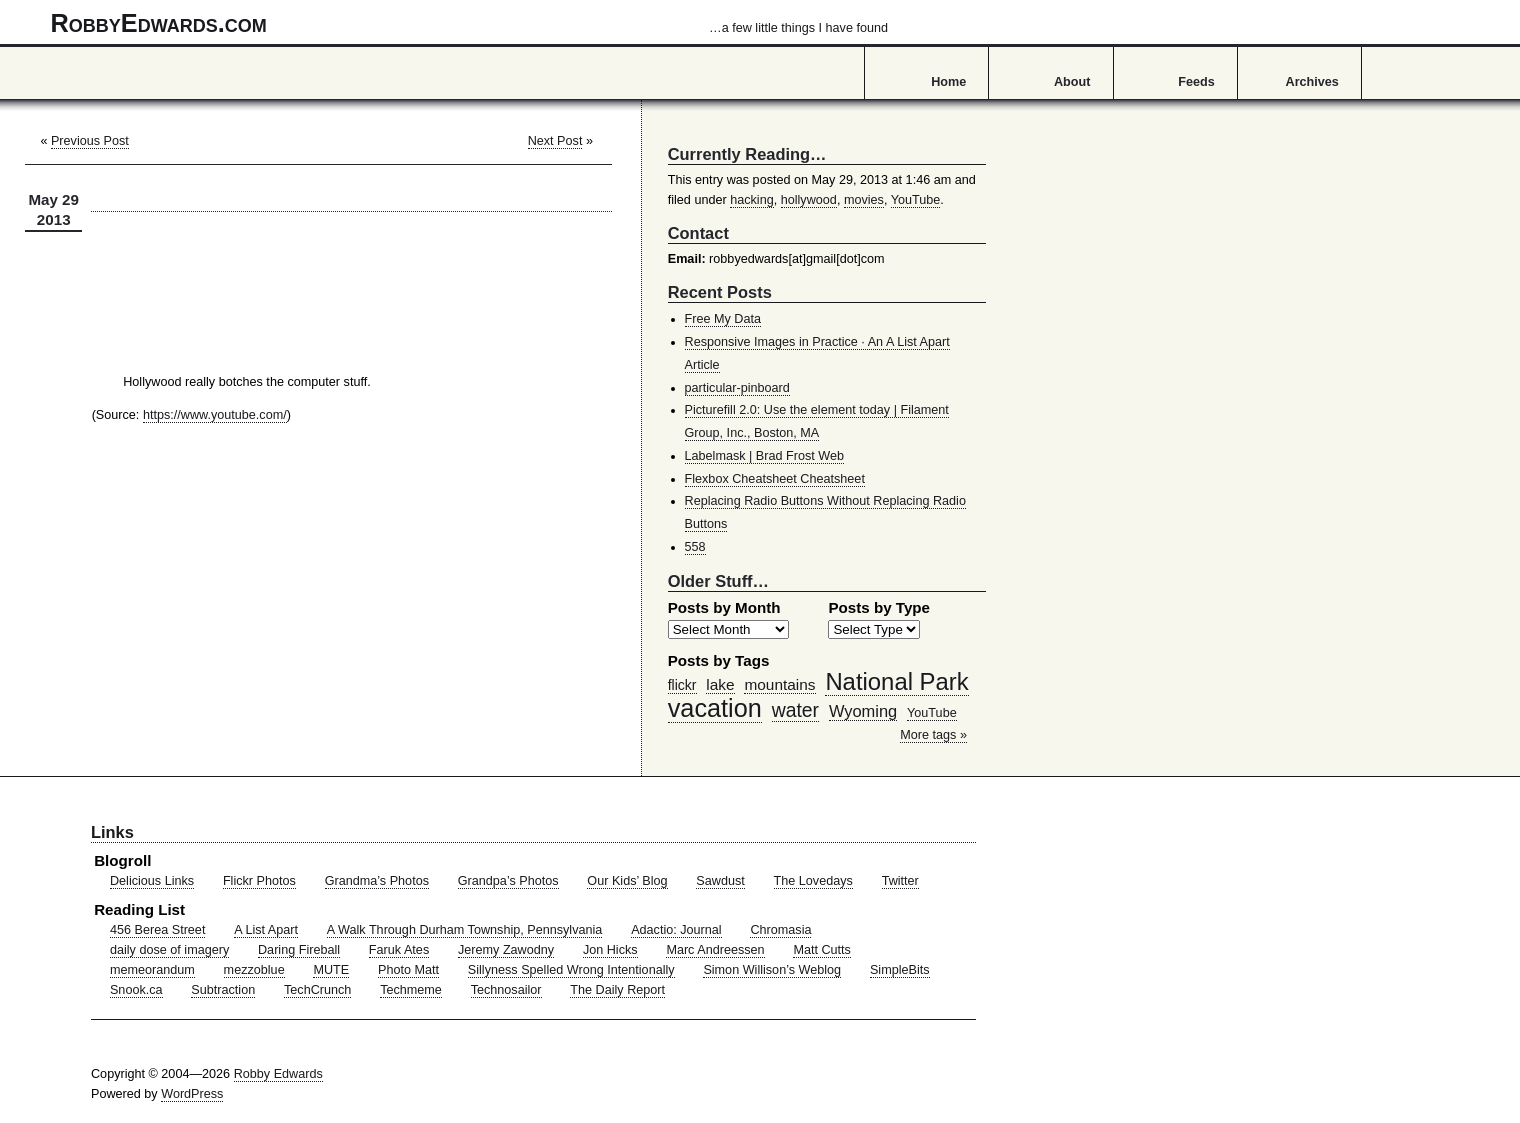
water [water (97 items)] (795, 710)
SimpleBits (900, 970)
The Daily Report (617, 990)
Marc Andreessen (715, 950)
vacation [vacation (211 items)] (715, 708)
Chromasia (780, 930)
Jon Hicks (610, 950)
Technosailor (506, 990)
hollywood (809, 200)
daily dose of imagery (169, 950)
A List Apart (266, 930)
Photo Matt (408, 970)
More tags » (933, 735)
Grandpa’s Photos (508, 881)
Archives (1312, 82)
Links (112, 832)
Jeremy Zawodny (506, 950)
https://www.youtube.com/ (215, 415)
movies (864, 200)
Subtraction (223, 990)
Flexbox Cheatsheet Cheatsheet (775, 479)
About (1072, 82)
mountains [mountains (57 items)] (779, 684)
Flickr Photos (259, 881)
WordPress (192, 1094)
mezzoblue (254, 970)
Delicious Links (152, 881)
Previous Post (90, 141)
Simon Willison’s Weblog (772, 970)
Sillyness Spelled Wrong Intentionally (571, 970)
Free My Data (723, 319)
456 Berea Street (157, 930)
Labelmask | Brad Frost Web (765, 456)
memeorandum (152, 970)
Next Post (555, 141)
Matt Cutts (822, 950)
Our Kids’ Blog (627, 881)
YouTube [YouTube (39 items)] (932, 713)
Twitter (900, 881)
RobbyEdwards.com (469, 23)
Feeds (1196, 82)
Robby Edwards (278, 1074)
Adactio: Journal (676, 930)
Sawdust (720, 881)
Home (948, 82)
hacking (752, 200)
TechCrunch (317, 990)
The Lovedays (813, 881)
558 (695, 547)
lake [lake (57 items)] (720, 684)
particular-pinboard (737, 388)
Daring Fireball (299, 950)
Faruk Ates (399, 950)
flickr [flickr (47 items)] (682, 685)
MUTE (331, 970)
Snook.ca (136, 990)
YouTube (916, 200)
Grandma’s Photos (377, 881)
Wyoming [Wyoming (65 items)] (863, 711)
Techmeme (411, 990)
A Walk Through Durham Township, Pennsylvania (465, 930)
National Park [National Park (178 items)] (896, 681)
